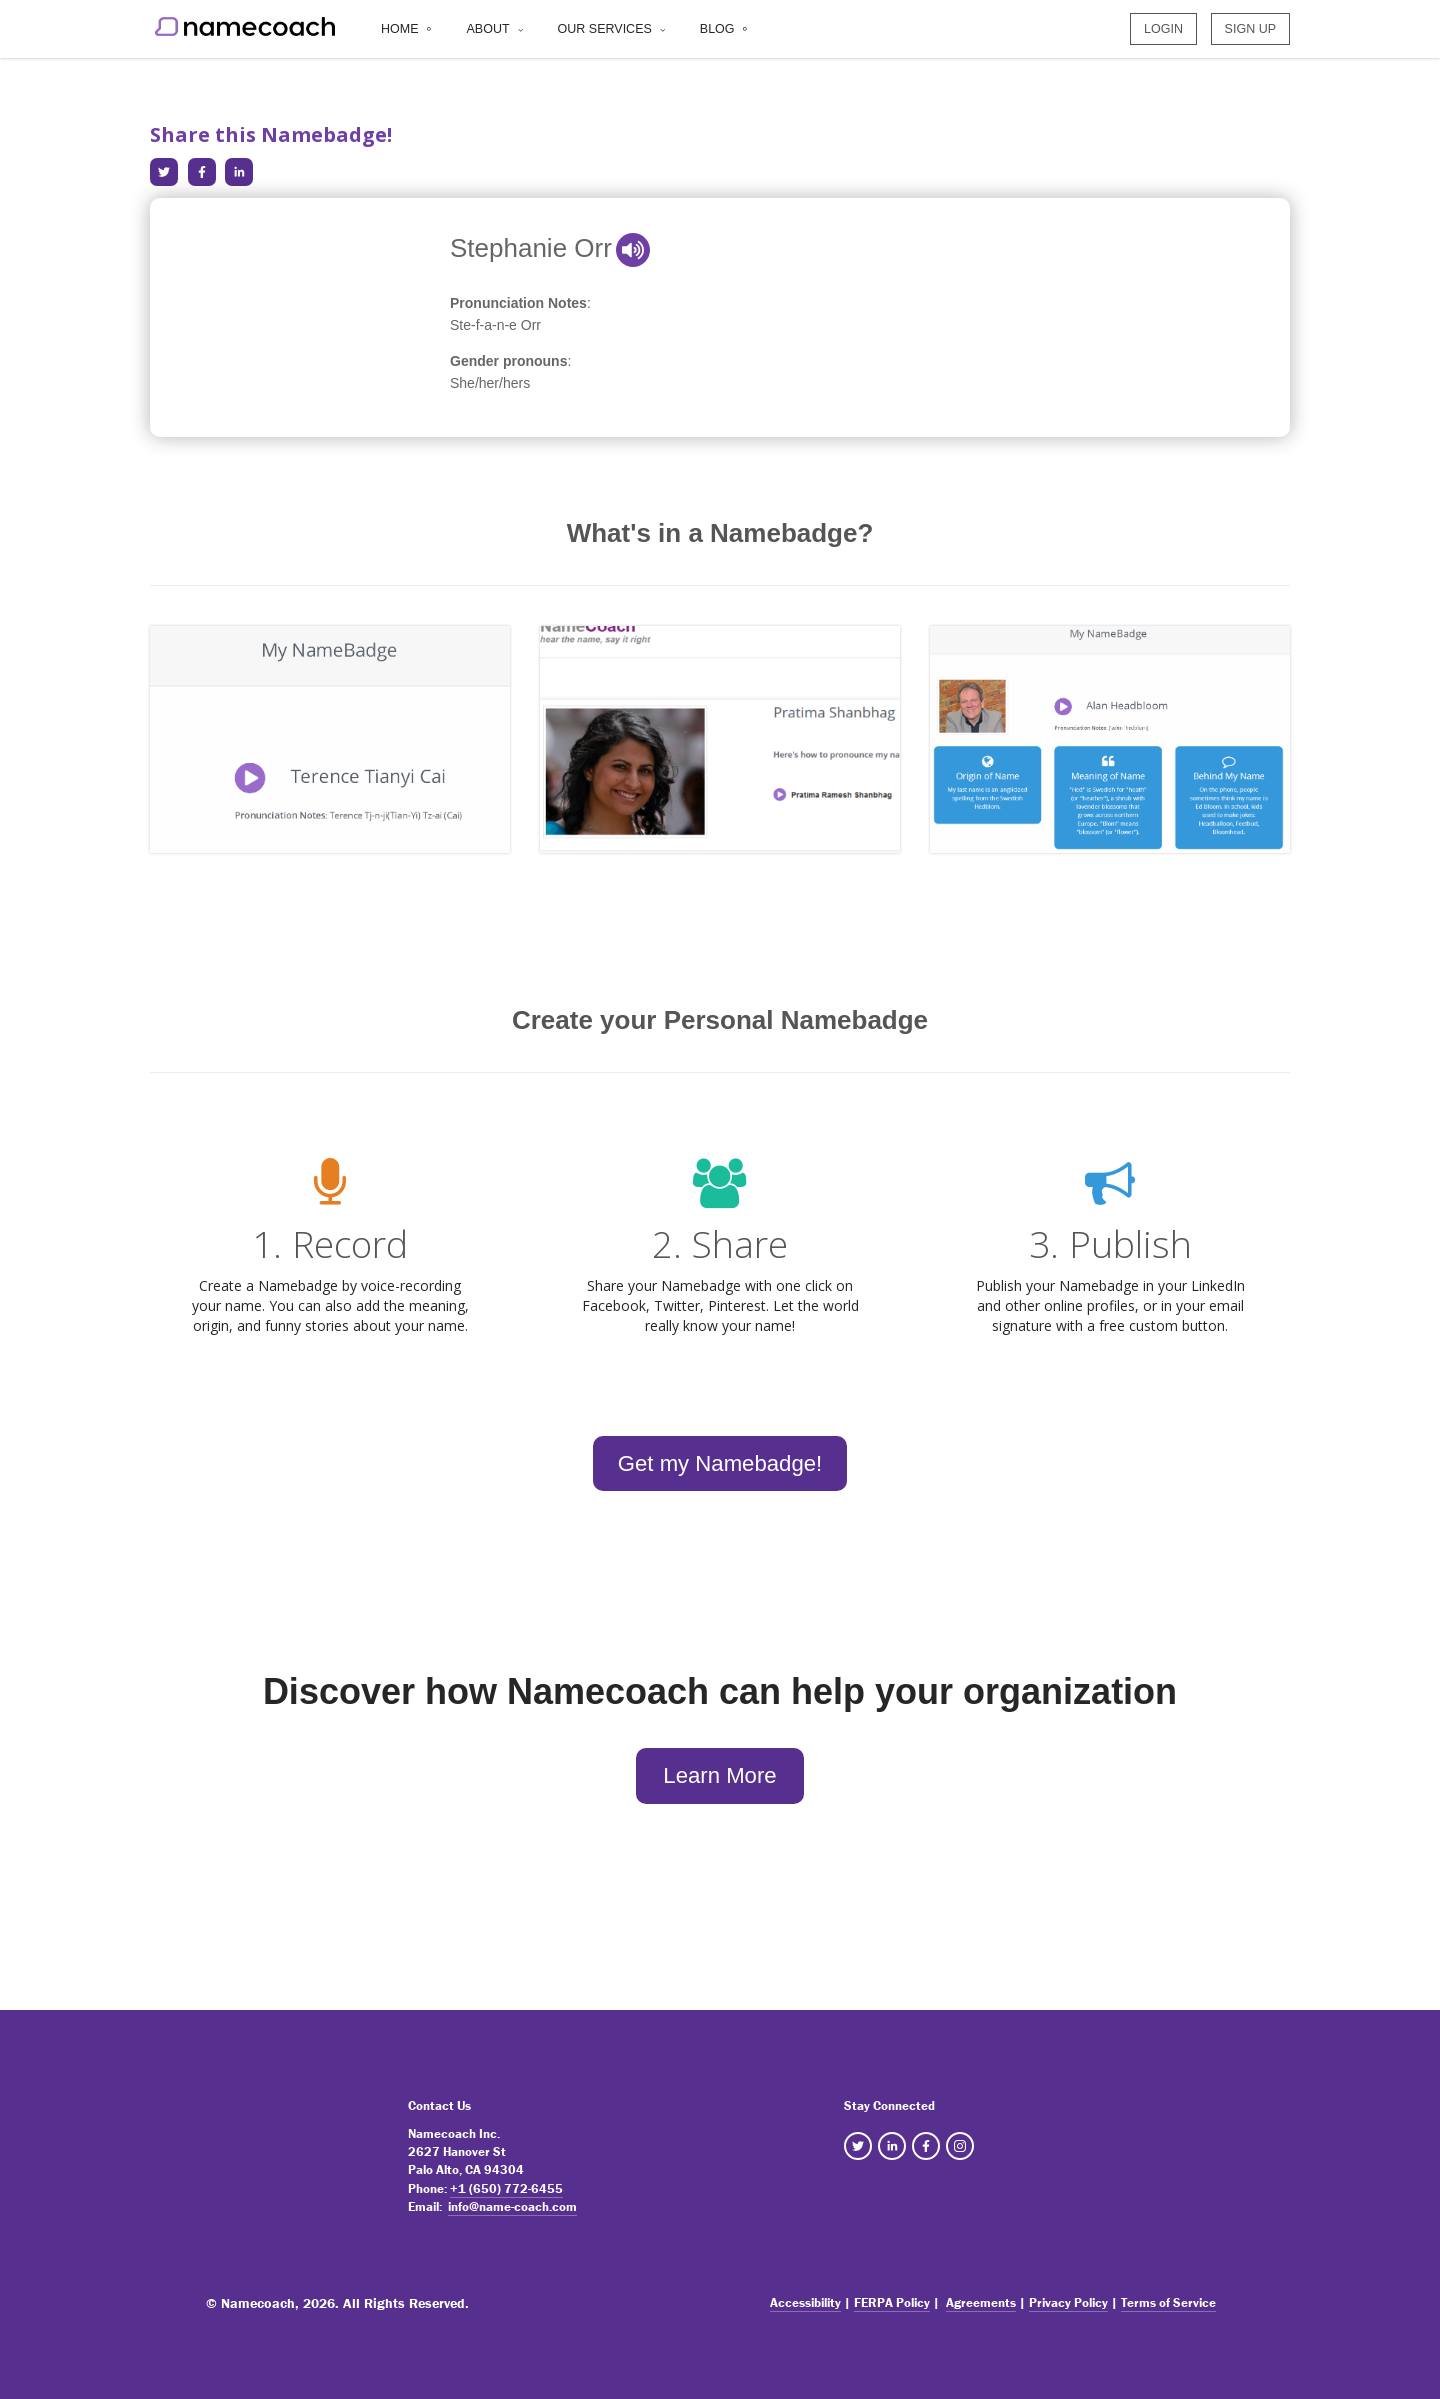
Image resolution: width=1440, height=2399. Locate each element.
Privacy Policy (1068, 2302)
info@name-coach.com (512, 2206)
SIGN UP (1250, 33)
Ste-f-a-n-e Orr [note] (495, 325)
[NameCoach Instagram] (960, 2146)
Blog (717, 33)
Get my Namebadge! (720, 1463)
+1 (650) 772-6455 (506, 2188)
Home (400, 33)
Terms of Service (1168, 2302)
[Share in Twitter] (164, 172)
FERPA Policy (892, 2302)
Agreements (981, 2302)
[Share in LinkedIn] (239, 172)
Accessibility (805, 2302)
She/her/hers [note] (490, 383)
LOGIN (1163, 33)
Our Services (605, 33)
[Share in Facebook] (202, 172)
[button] (633, 250)
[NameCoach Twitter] (858, 2146)
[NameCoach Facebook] (926, 2146)
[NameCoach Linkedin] (892, 2146)
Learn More (719, 1775)
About (488, 33)
